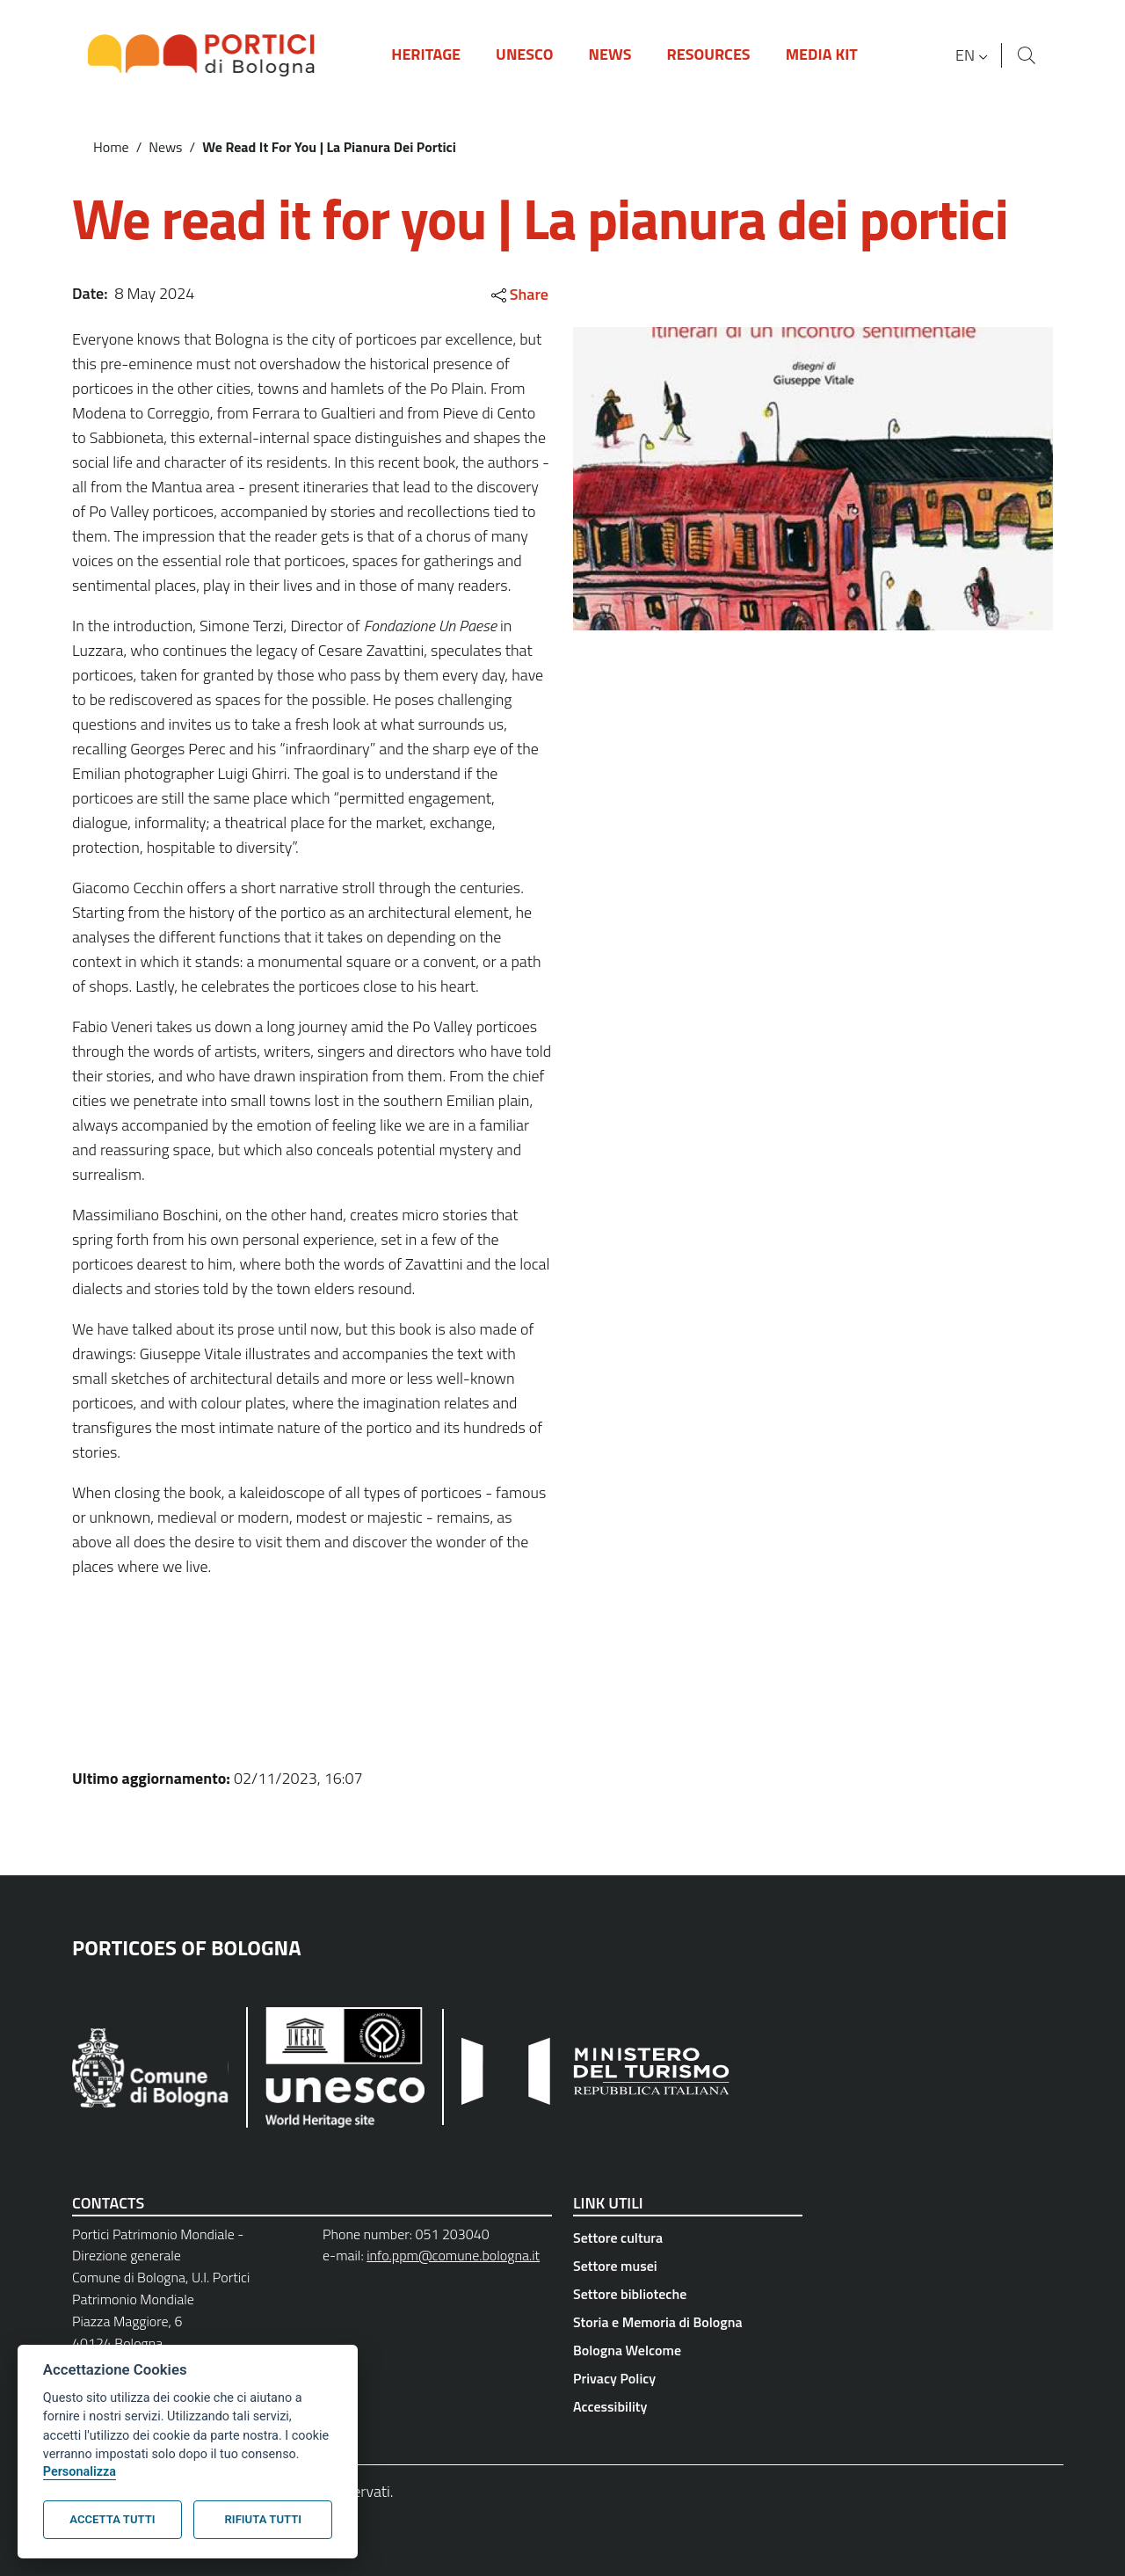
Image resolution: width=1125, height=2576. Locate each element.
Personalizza (79, 2471)
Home (111, 146)
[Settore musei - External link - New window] (687, 2266)
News (165, 146)
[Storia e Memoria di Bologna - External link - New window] (687, 2322)
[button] (973, 55)
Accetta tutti (112, 2519)
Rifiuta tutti (263, 2519)
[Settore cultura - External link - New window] (687, 2237)
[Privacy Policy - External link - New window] (687, 2378)
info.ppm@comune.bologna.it (453, 2255)
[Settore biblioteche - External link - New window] (687, 2294)
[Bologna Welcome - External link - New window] (687, 2350)
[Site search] (1026, 55)
